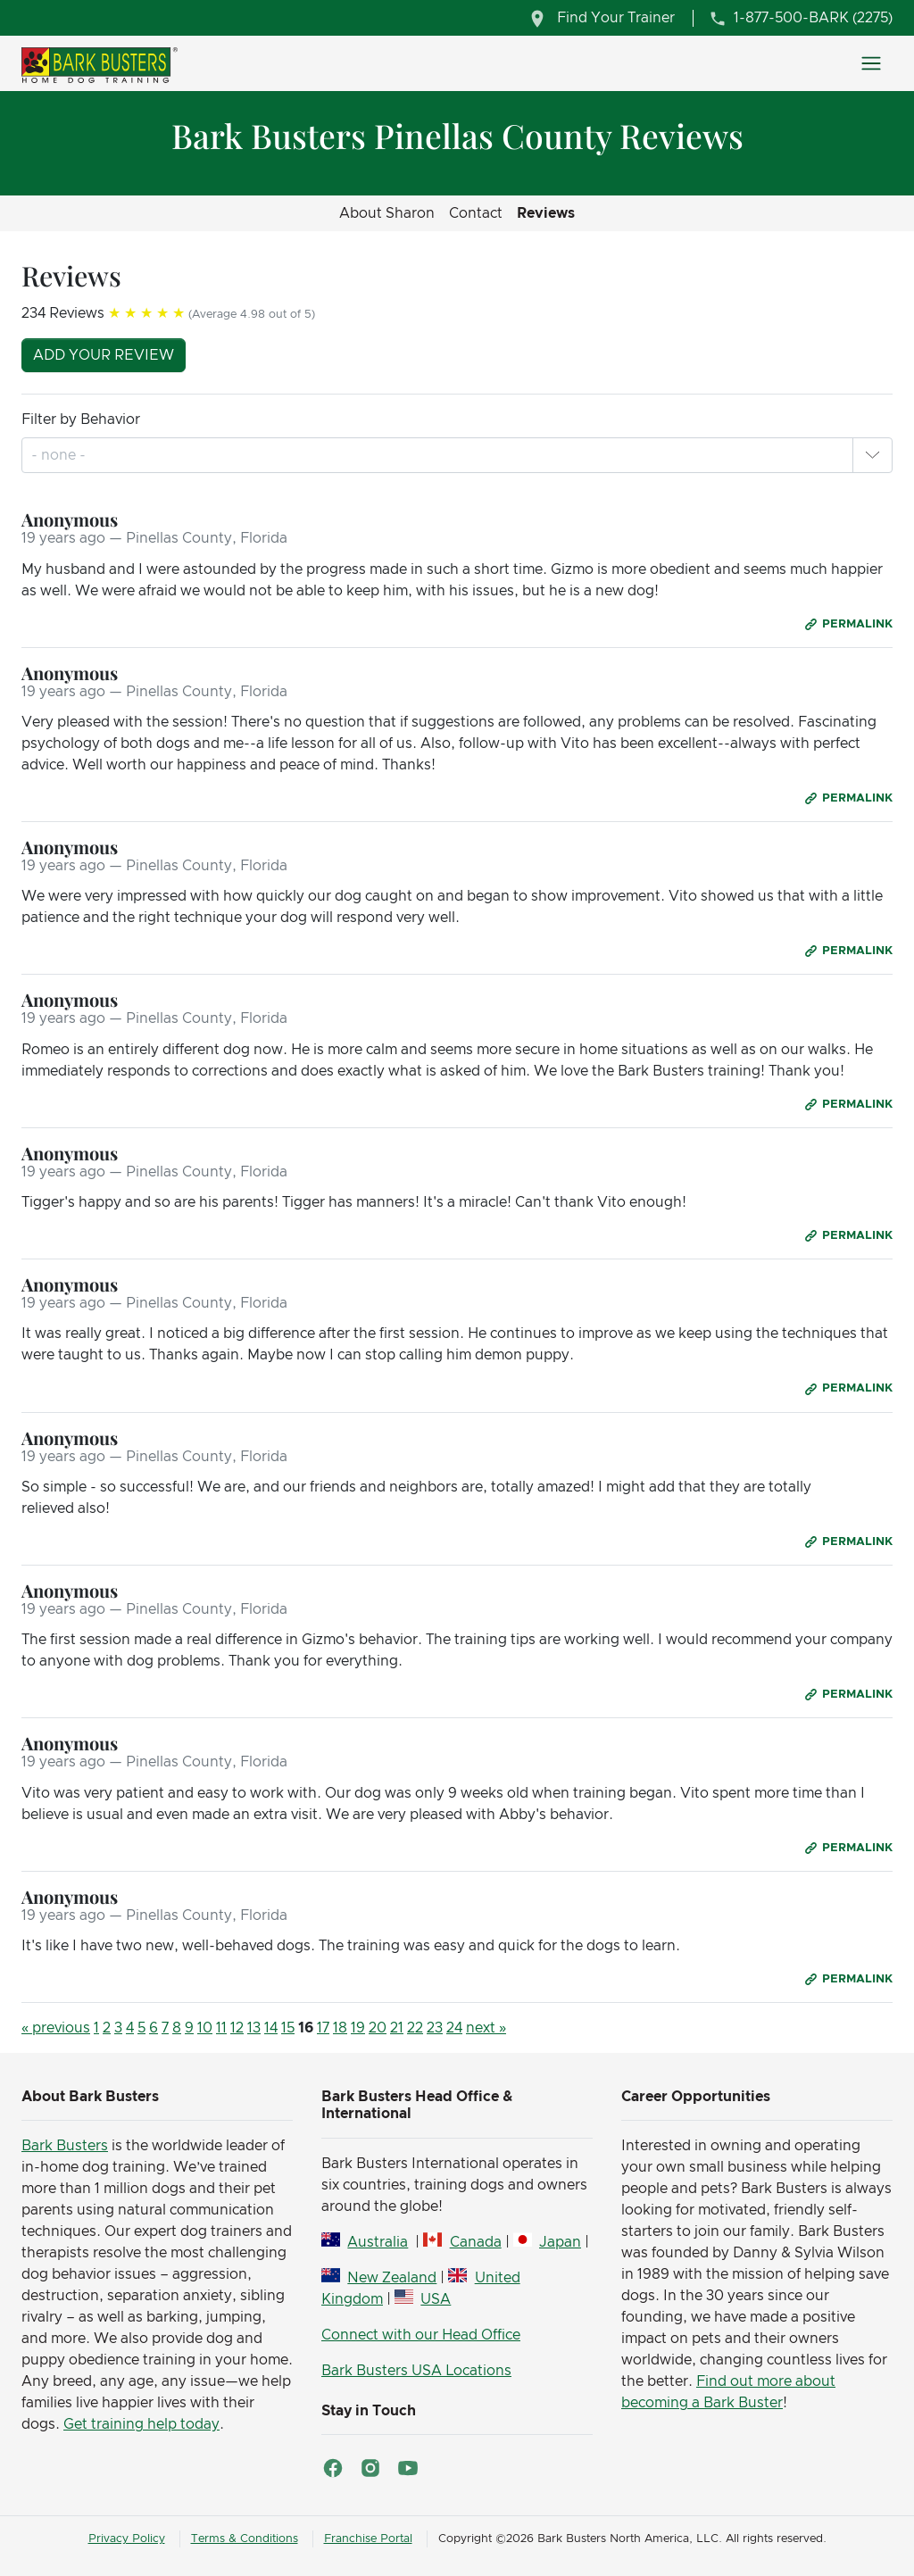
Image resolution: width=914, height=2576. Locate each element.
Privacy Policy (126, 2539)
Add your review (103, 355)
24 (454, 2028)
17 (323, 2028)
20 (377, 2028)
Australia (377, 2242)
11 (221, 2028)
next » (486, 2028)
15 (288, 2028)
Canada (476, 2242)
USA (435, 2299)
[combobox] (60, 455)
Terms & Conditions (244, 2539)
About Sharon (387, 213)
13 (254, 2028)
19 (358, 2028)
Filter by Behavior (80, 419)
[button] (872, 455)
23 (435, 2028)
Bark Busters (64, 2146)
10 (204, 2028)
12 (237, 2028)
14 (271, 2028)
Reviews (546, 213)
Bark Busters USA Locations (416, 2371)
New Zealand (391, 2278)
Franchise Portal (368, 2539)
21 (396, 2028)
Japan (560, 2242)
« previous (55, 2028)
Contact (476, 213)
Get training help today (141, 2424)
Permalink (857, 624)
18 (340, 2028)
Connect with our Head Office (420, 2335)
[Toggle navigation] (871, 63)
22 (415, 2028)
